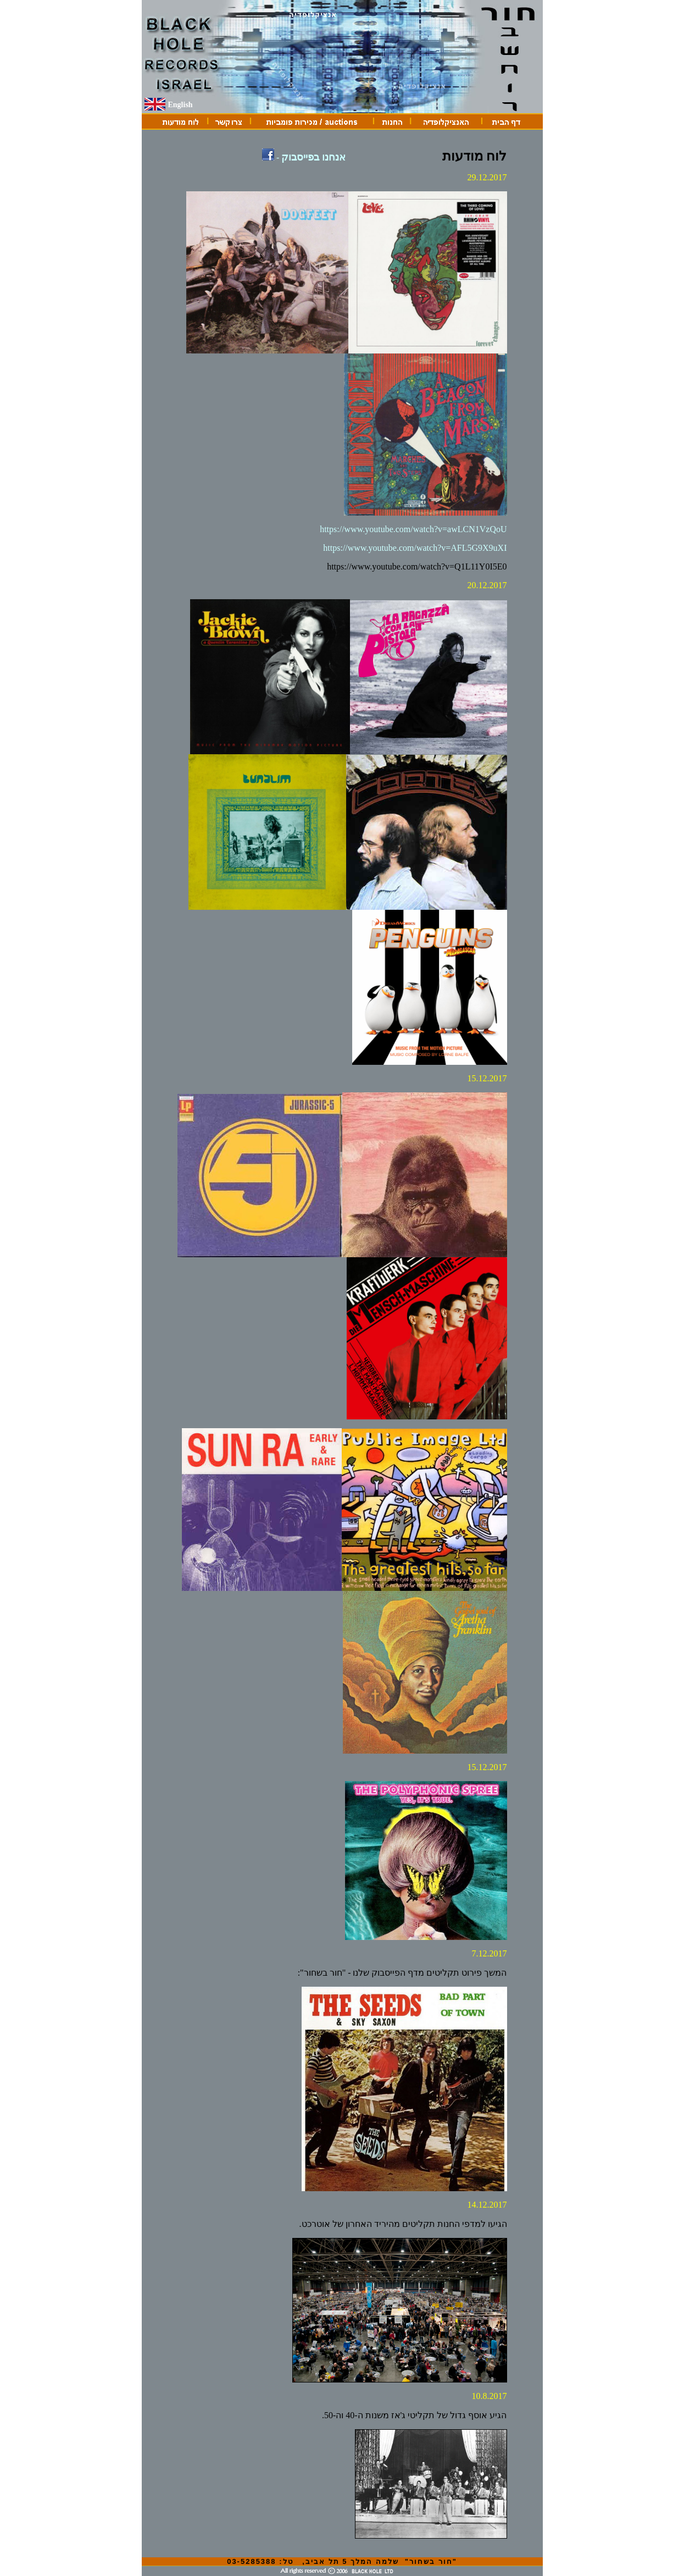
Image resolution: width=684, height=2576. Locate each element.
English (180, 105)
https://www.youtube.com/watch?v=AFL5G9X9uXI (415, 547)
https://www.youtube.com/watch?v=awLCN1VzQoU (413, 529)
